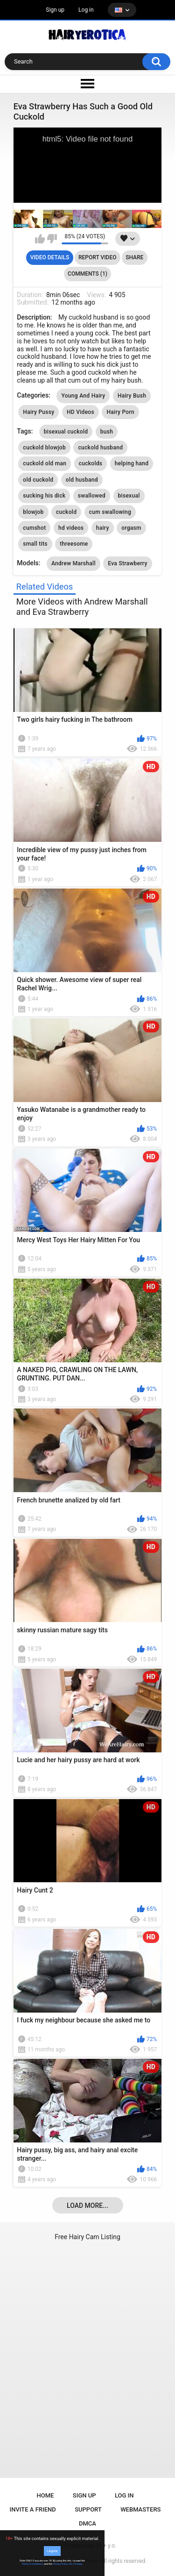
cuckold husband (100, 447)
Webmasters (140, 2509)
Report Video (97, 257)
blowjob (33, 512)
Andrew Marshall (73, 563)
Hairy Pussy (38, 412)
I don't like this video (52, 238)
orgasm (131, 528)
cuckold (66, 512)
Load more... (87, 2205)
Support (88, 2509)
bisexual (129, 495)
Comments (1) (87, 273)
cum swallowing (110, 512)
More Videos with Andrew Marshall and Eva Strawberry (82, 607)
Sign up (55, 10)
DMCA (87, 2523)
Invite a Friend (33, 2509)
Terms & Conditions (32, 2563)
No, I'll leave (75, 2563)
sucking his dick (44, 495)
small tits (35, 544)
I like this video (40, 238)
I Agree (52, 2551)
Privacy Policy (60, 2563)
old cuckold (38, 480)
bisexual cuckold (66, 431)
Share (134, 257)
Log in (86, 10)
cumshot (34, 528)
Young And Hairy (83, 395)
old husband (82, 480)
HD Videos (80, 412)
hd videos (71, 528)
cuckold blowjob (44, 447)
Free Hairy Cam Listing (87, 2237)
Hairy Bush (132, 395)
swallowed (91, 495)
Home (45, 2495)
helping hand (132, 463)
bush (106, 431)
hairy (102, 528)
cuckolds (91, 463)
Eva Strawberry (127, 563)
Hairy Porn (120, 412)
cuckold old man (44, 463)
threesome (74, 544)
